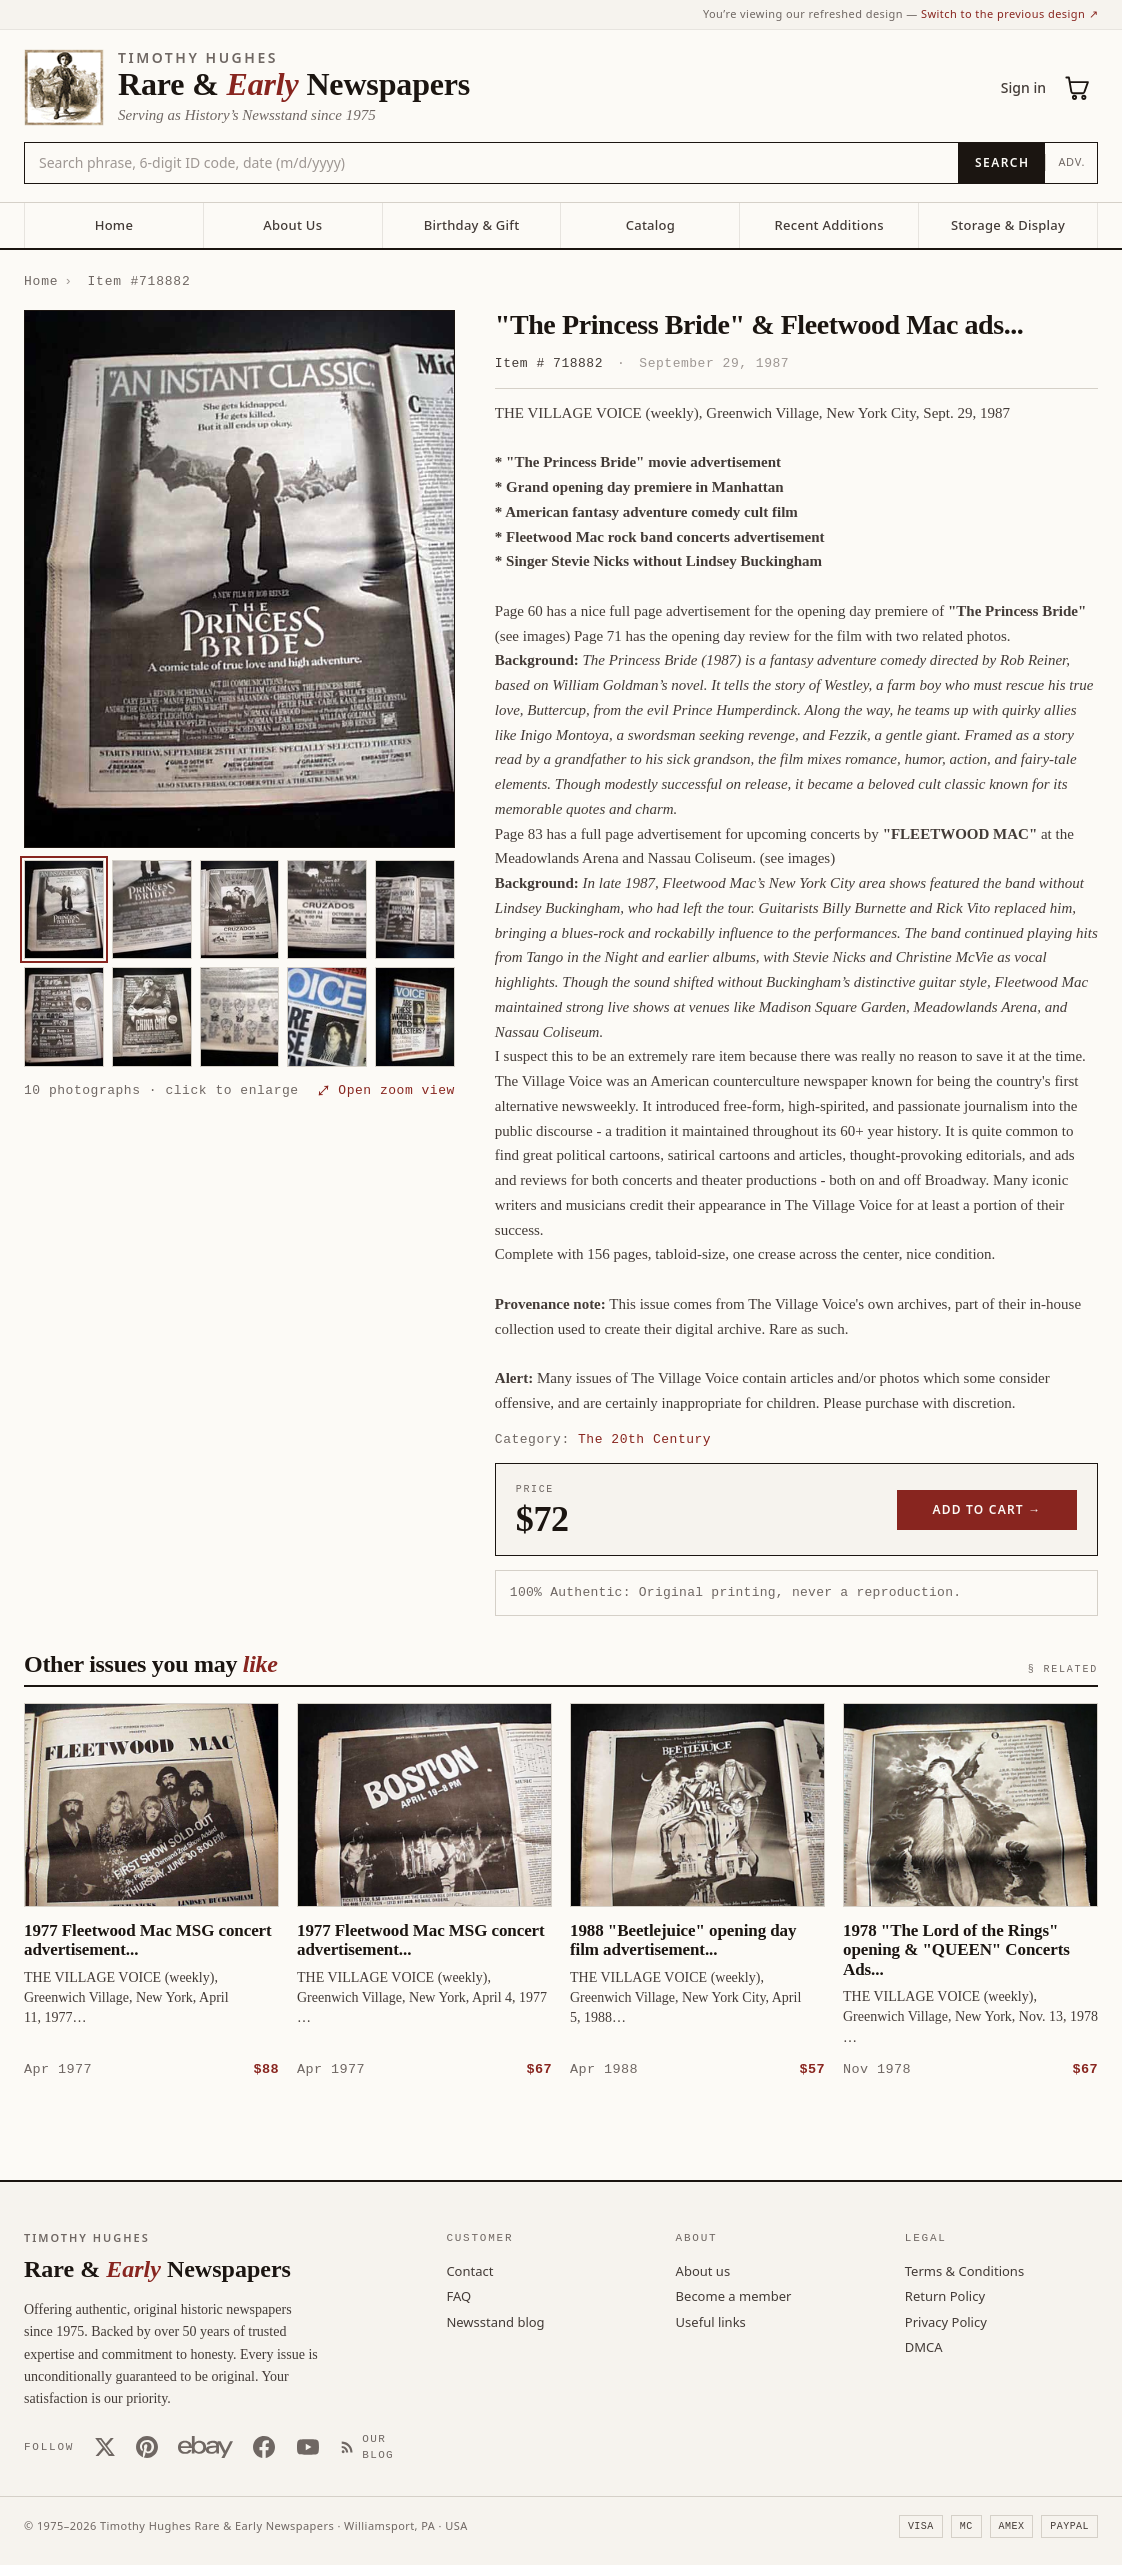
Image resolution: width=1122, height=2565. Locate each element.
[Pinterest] (147, 2446)
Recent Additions (829, 225)
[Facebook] (264, 2446)
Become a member (734, 2295)
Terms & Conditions (964, 2270)
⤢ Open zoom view (387, 1090)
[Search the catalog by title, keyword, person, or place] (491, 163)
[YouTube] (308, 2446)
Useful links (711, 2321)
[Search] (1001, 163)
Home (114, 225)
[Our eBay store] (205, 2446)
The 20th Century (644, 1439)
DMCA (924, 2346)
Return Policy (945, 2295)
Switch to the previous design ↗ (1009, 13)
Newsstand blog (495, 2321)
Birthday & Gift (472, 225)
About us (703, 2270)
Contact (469, 2270)
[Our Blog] (375, 2446)
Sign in (1023, 87)
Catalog (650, 225)
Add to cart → (987, 1509)
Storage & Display (1008, 225)
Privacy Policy (946, 2321)
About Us (292, 225)
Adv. (1071, 161)
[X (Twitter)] (105, 2446)
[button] (239, 579)
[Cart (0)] (1078, 88)
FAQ (458, 2295)
